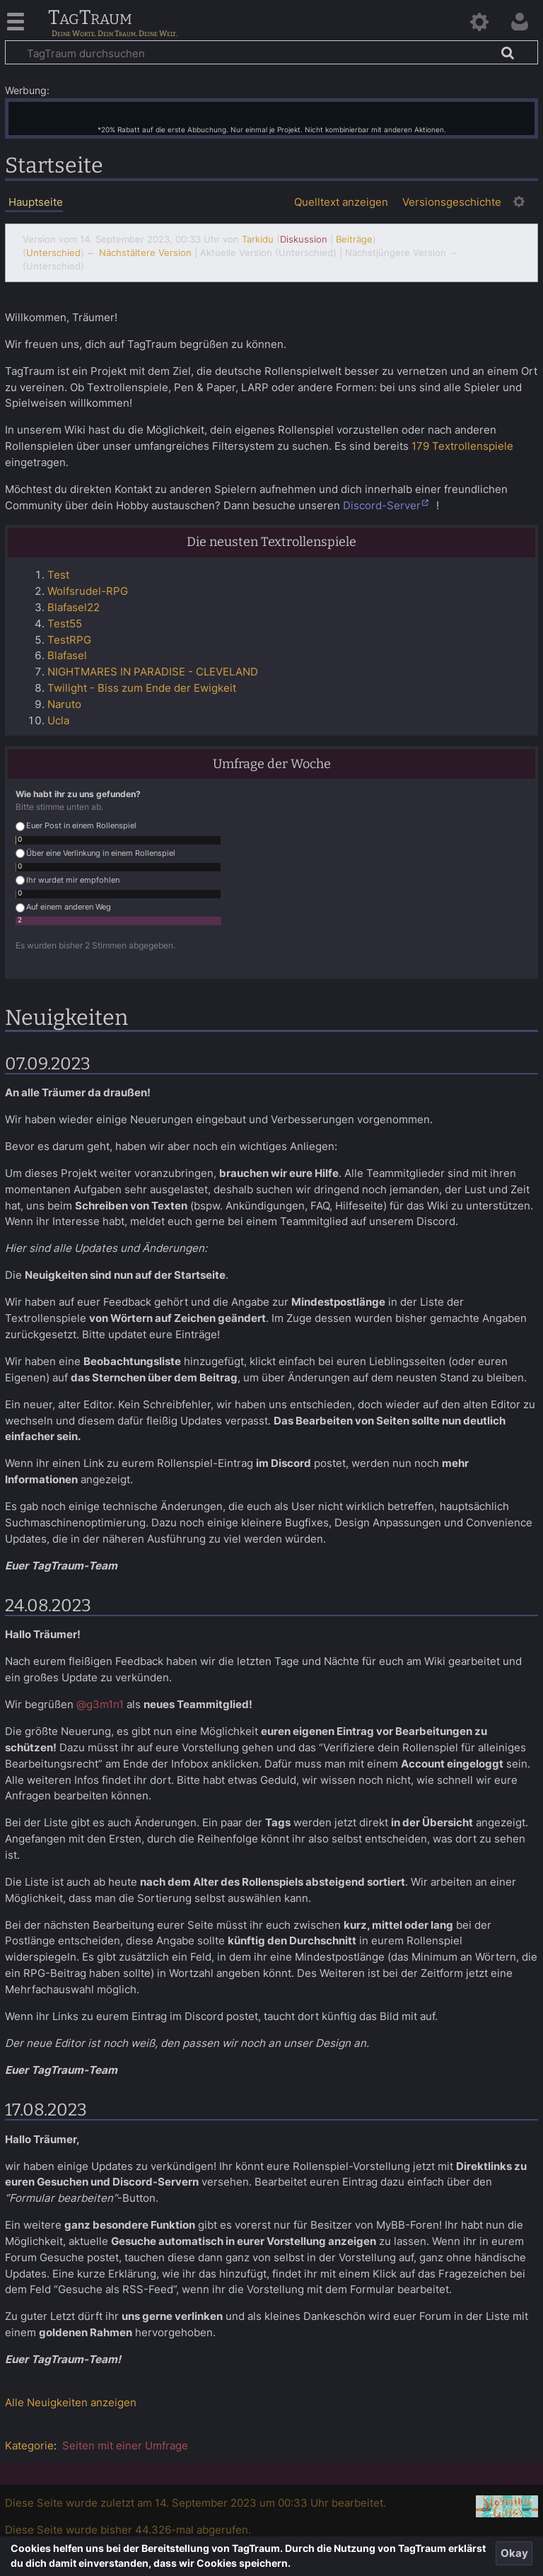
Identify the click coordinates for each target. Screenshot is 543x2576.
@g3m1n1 (100, 1704)
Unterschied (53, 253)
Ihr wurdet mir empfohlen (67, 880)
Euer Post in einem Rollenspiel (76, 825)
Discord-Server (382, 505)
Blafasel (67, 655)
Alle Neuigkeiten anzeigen (70, 2402)
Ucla (58, 720)
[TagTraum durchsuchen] (271, 52)
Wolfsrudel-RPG (87, 591)
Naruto (64, 704)
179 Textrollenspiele (462, 446)
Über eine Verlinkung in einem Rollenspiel (95, 853)
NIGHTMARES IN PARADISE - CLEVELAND (152, 671)
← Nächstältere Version (139, 253)
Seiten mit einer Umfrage (125, 2445)
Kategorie (29, 2445)
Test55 (64, 623)
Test (58, 574)
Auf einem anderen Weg (63, 907)
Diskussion (303, 239)
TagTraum (90, 18)
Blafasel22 (73, 607)
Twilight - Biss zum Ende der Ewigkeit (141, 688)
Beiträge (354, 239)
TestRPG (69, 639)
